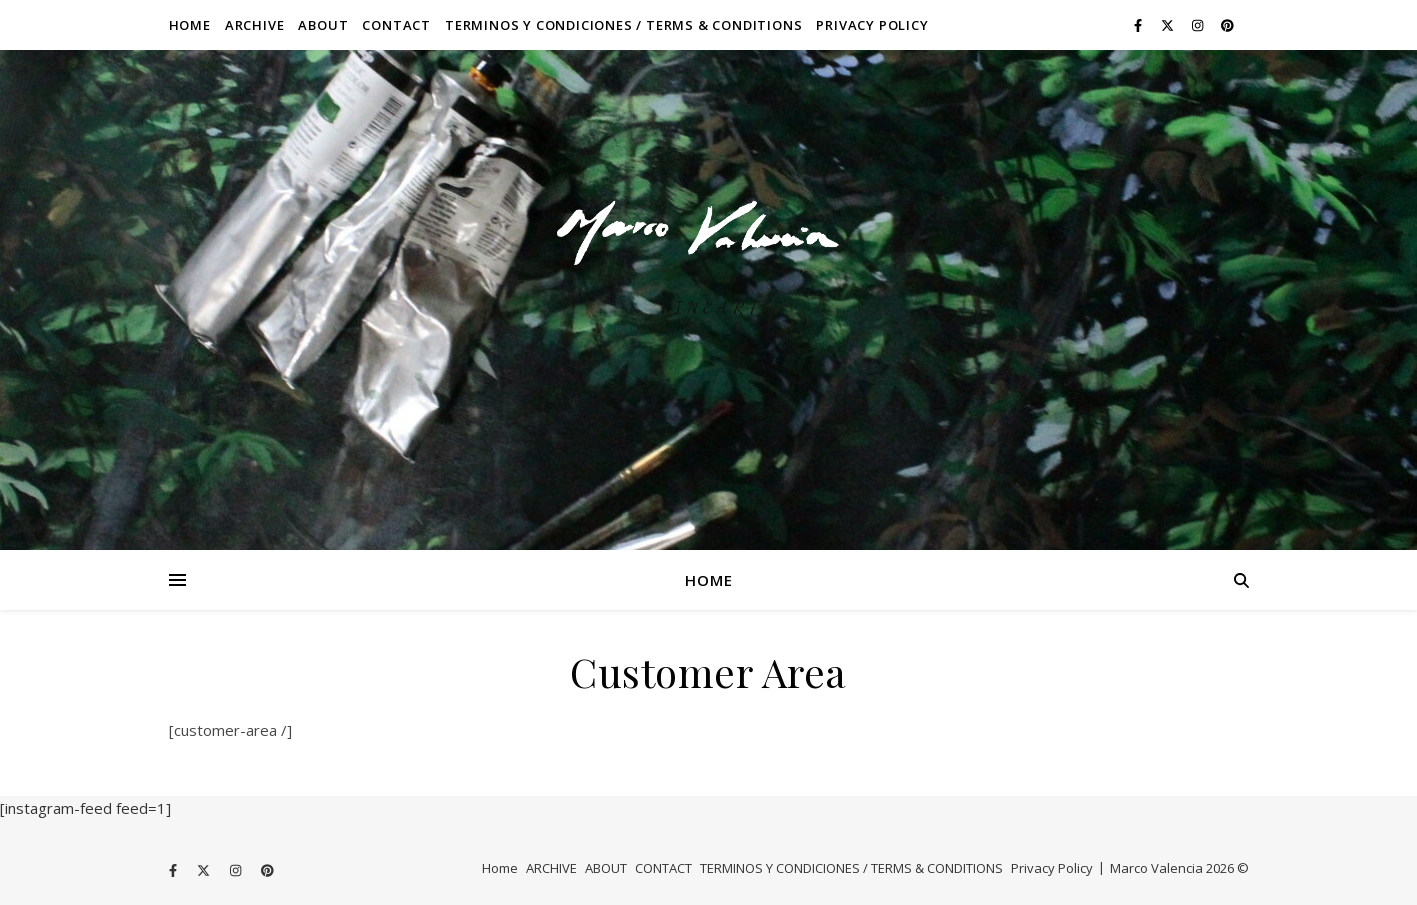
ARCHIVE (255, 25)
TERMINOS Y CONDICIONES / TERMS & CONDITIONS (623, 25)
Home (190, 25)
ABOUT (323, 25)
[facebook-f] (1139, 25)
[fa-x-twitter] (1169, 25)
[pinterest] (1227, 25)
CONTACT (396, 25)
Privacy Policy (872, 25)
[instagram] (1199, 25)
